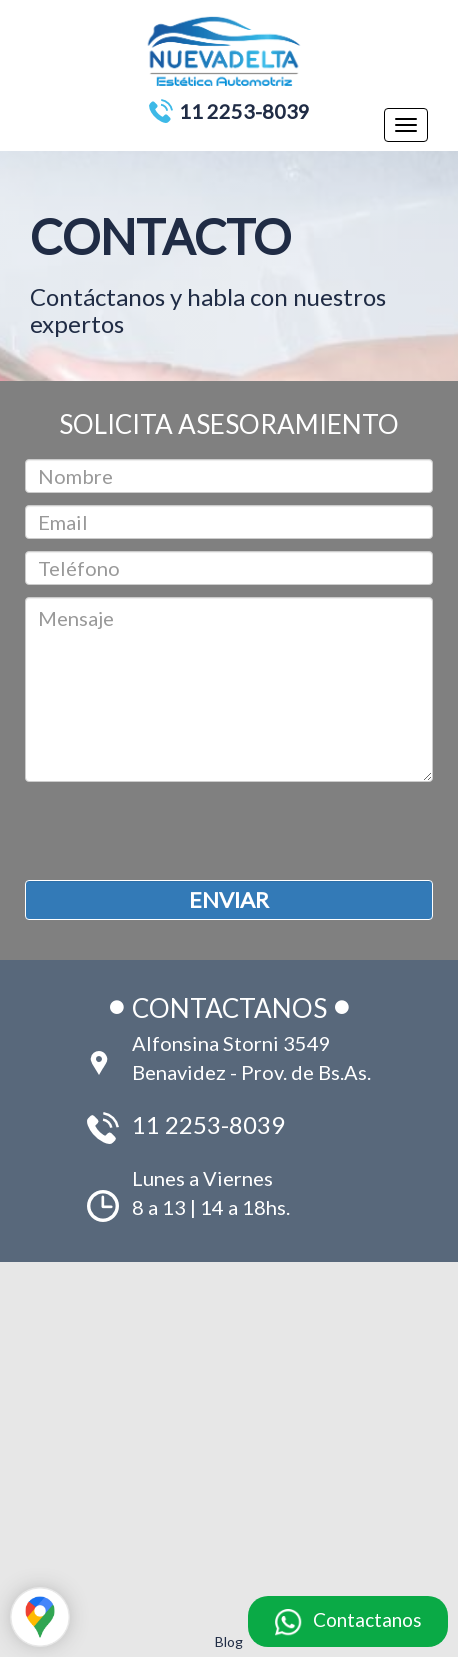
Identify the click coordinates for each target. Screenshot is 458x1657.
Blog (229, 1641)
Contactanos (367, 1619)
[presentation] (177, 831)
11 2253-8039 (244, 111)
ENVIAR (229, 899)
